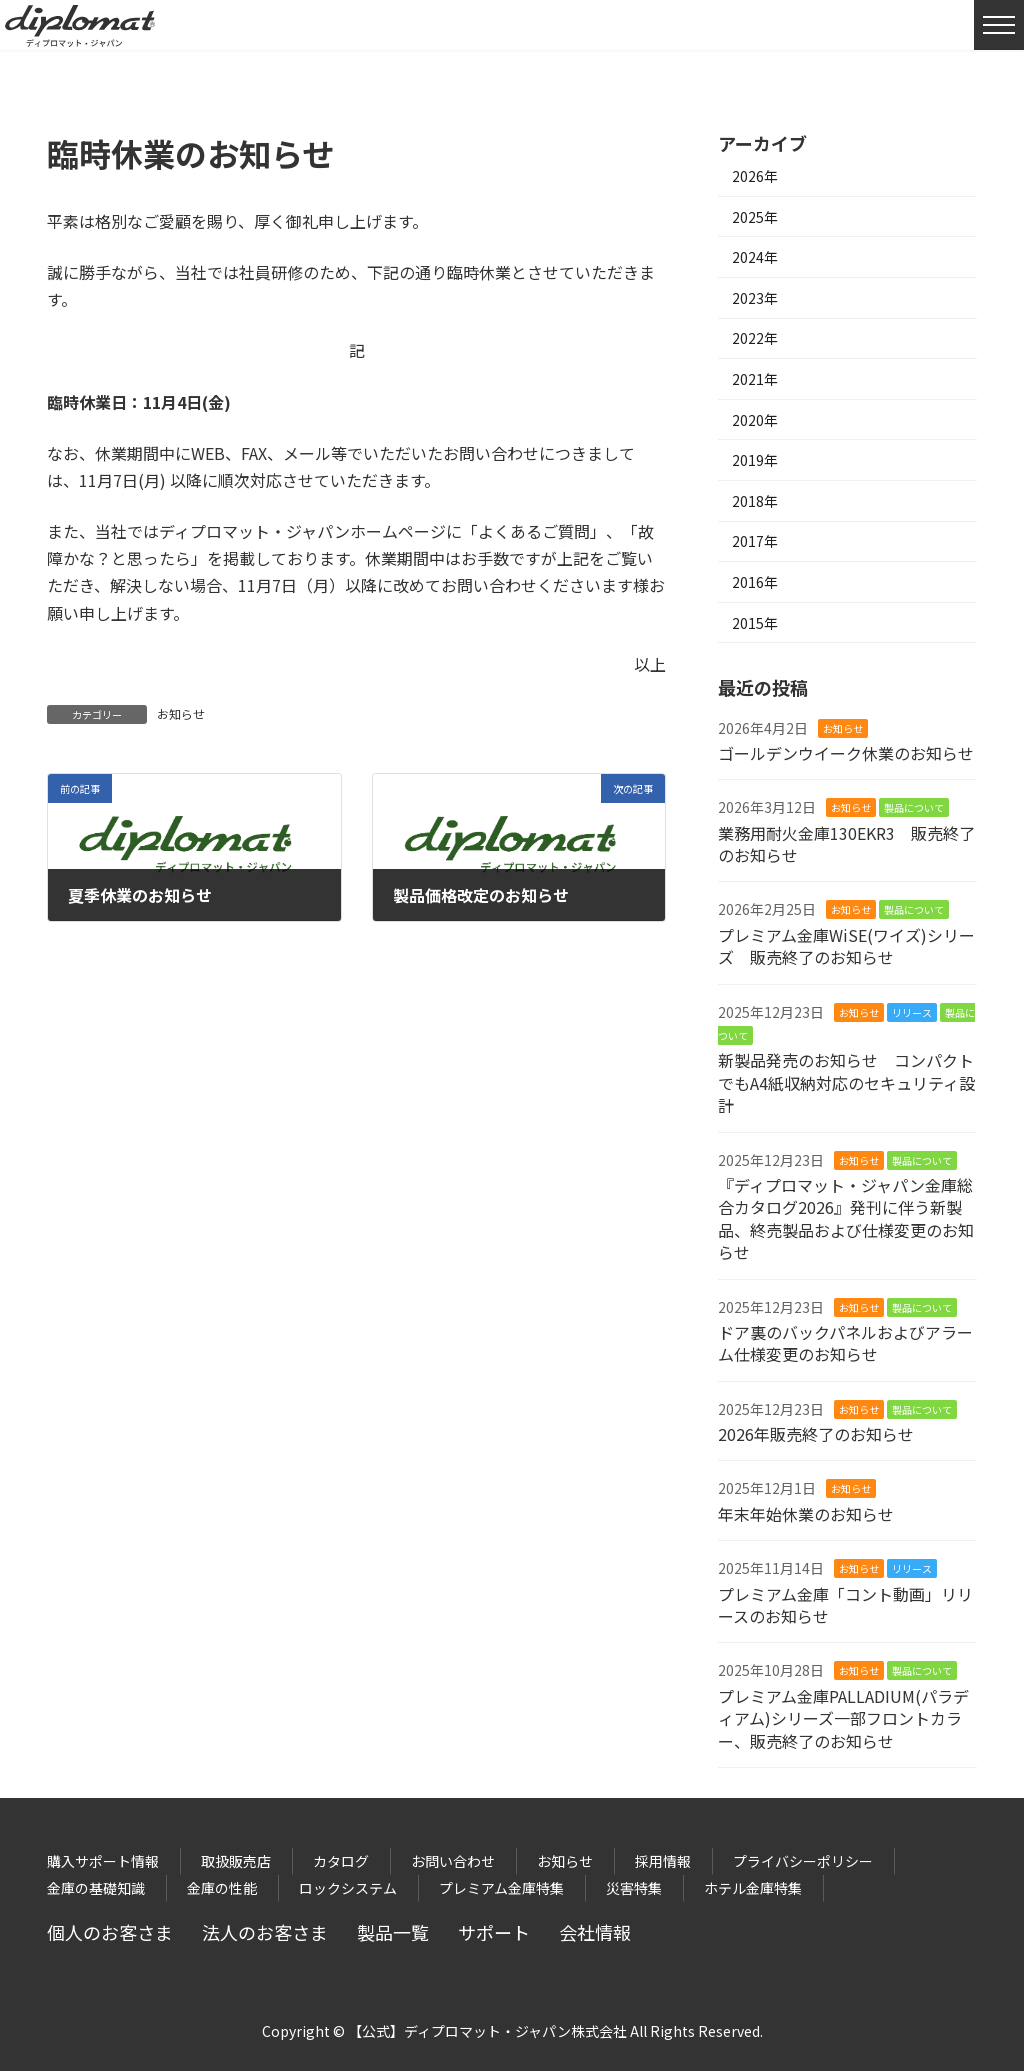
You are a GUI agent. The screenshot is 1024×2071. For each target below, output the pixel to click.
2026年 (755, 176)
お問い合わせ (453, 1861)
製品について (914, 807)
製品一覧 (393, 1932)
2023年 (755, 298)
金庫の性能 (222, 1888)
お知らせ (181, 713)
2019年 (755, 460)
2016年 (755, 582)
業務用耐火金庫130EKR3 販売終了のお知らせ (846, 844)
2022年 (755, 338)
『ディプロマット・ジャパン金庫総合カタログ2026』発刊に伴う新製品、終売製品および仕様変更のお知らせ (846, 1218)
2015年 (755, 623)
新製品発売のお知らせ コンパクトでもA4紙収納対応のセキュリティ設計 (846, 1082)
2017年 (755, 541)
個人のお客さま (110, 1932)
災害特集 (634, 1888)
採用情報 (663, 1861)
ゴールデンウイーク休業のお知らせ (846, 753)
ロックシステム (348, 1888)
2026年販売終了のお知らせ (816, 1434)
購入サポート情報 (103, 1861)
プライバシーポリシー (803, 1861)
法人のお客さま (265, 1932)
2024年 (755, 257)
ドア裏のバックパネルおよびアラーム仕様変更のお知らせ (845, 1343)
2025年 (755, 217)
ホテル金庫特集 (753, 1888)
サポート (494, 1932)
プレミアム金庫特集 (501, 1888)
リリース (912, 1012)
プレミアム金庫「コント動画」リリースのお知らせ (845, 1605)
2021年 (755, 379)
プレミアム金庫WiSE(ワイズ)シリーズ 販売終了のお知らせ (846, 946)
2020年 (755, 420)
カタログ (341, 1861)
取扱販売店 (236, 1861)
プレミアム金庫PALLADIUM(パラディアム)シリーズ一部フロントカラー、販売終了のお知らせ (843, 1718)
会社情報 (595, 1932)
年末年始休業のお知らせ (806, 1514)
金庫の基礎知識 (96, 1888)
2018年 (755, 501)
